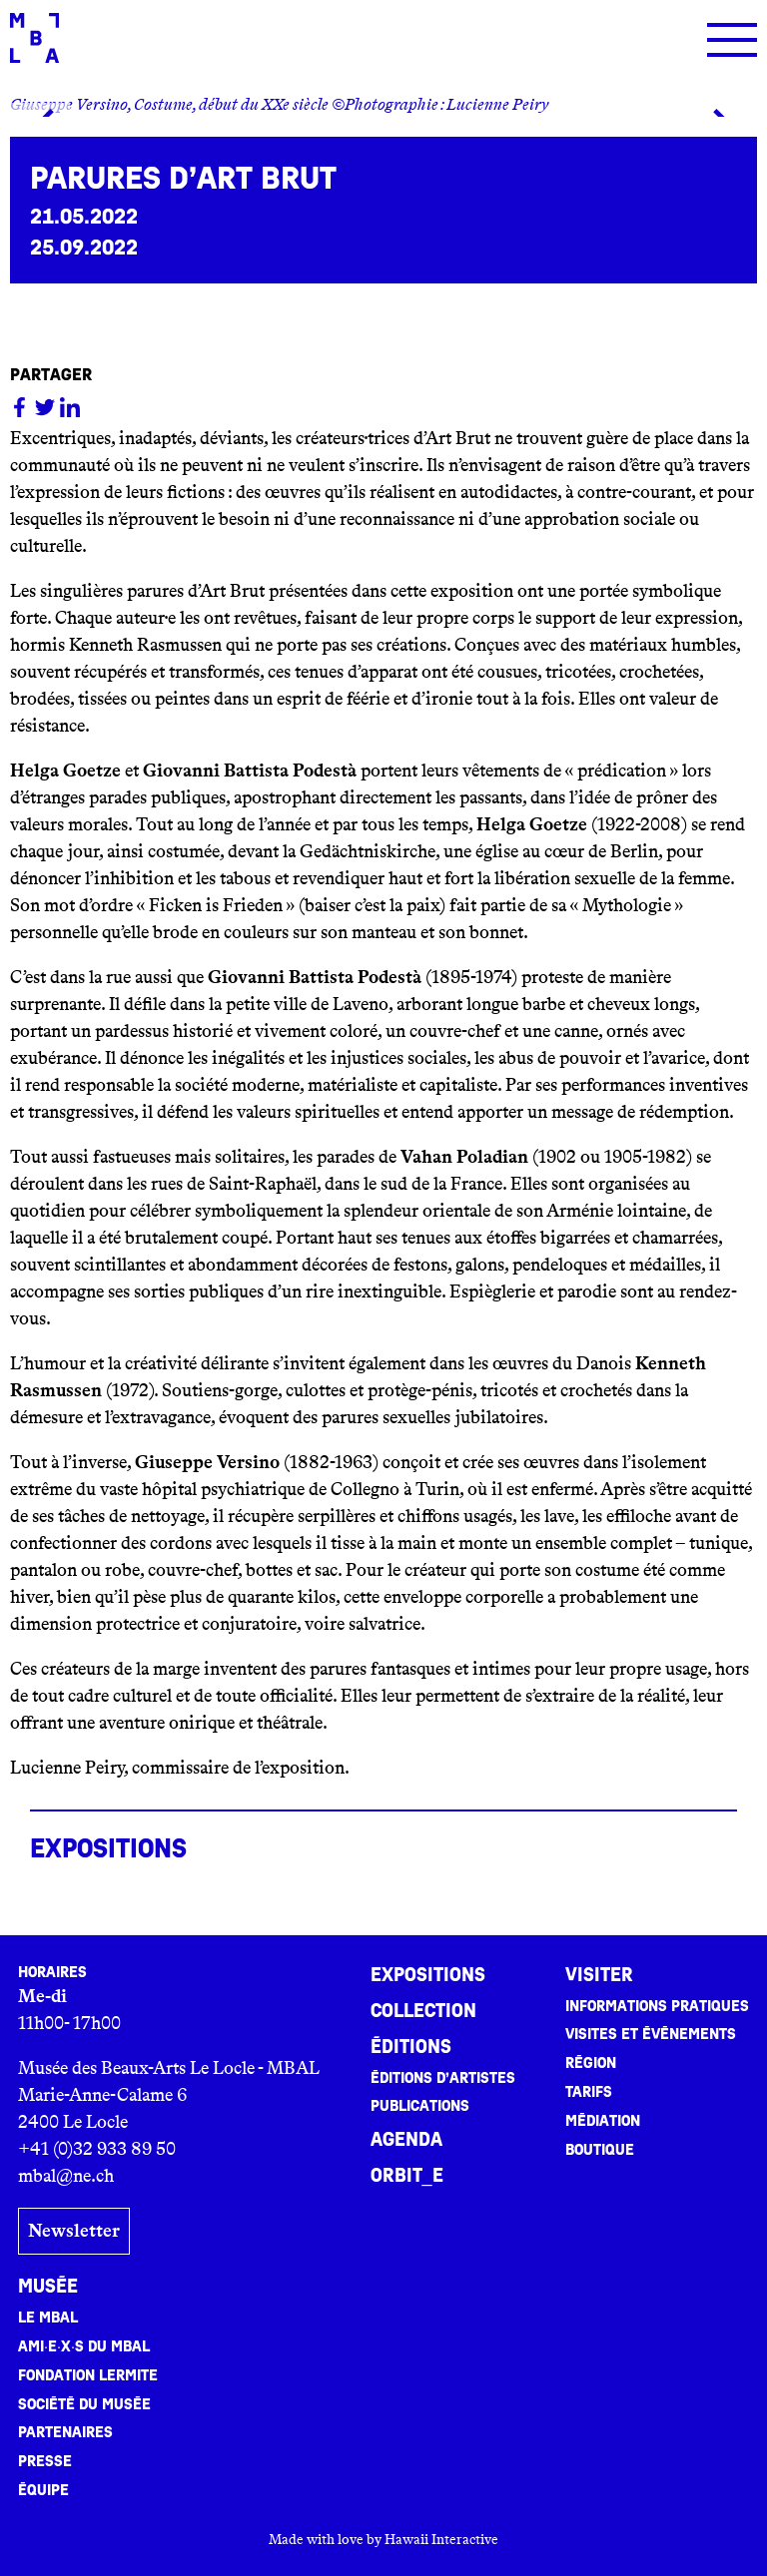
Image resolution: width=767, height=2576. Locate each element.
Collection (423, 2011)
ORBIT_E (407, 2176)
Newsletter (74, 2231)
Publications (420, 2106)
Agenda (406, 2140)
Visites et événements (650, 2034)
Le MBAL (48, 2316)
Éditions (411, 2047)
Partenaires (65, 2431)
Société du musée (84, 2403)
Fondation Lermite (88, 2374)
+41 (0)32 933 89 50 (97, 2149)
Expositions (428, 1975)
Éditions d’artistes (443, 2078)
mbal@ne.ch (66, 2176)
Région (590, 2063)
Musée (48, 2286)
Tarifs (588, 2092)
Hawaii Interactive (441, 2538)
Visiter (599, 1975)
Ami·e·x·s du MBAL (84, 2345)
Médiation (602, 2121)
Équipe (43, 2489)
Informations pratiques (657, 2006)
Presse (45, 2460)
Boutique (599, 2150)
